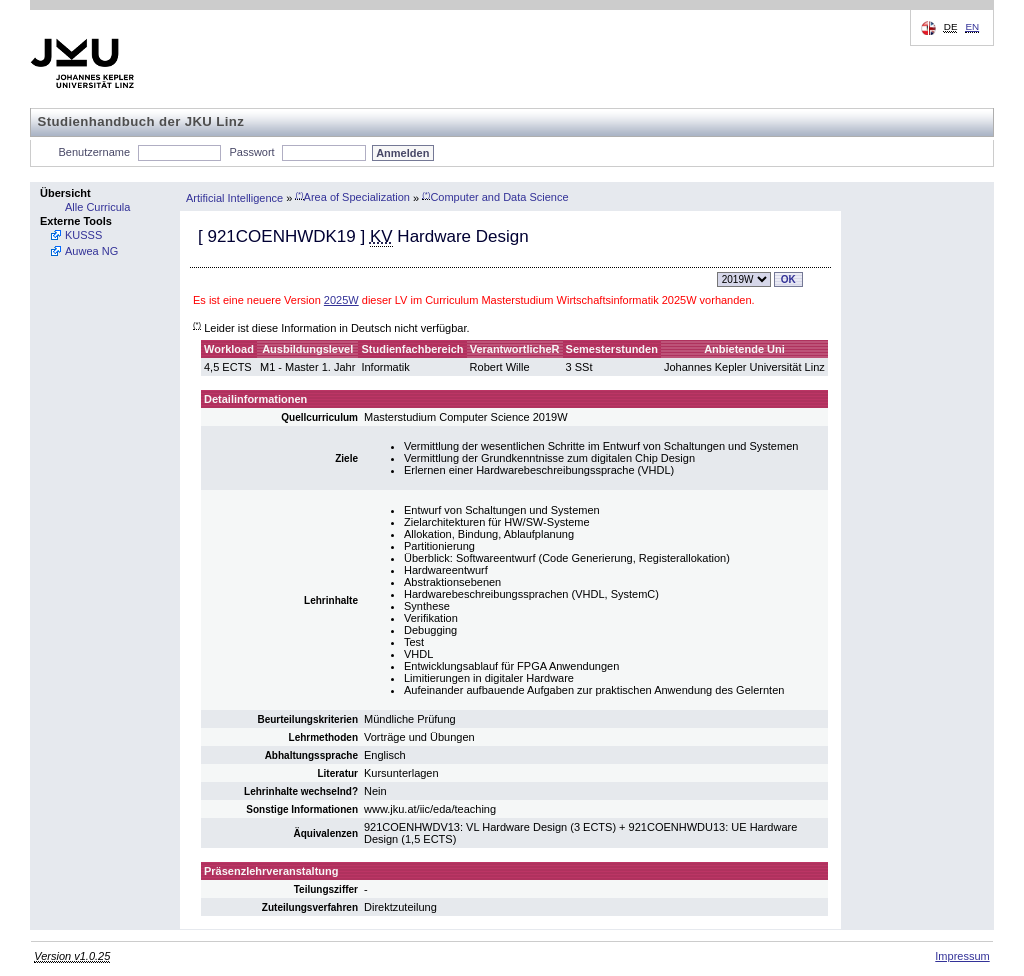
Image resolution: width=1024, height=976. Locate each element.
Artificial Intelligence (234, 197)
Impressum (962, 956)
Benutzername (95, 152)
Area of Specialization (352, 197)
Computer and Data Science (495, 197)
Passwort (251, 152)
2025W (341, 300)
